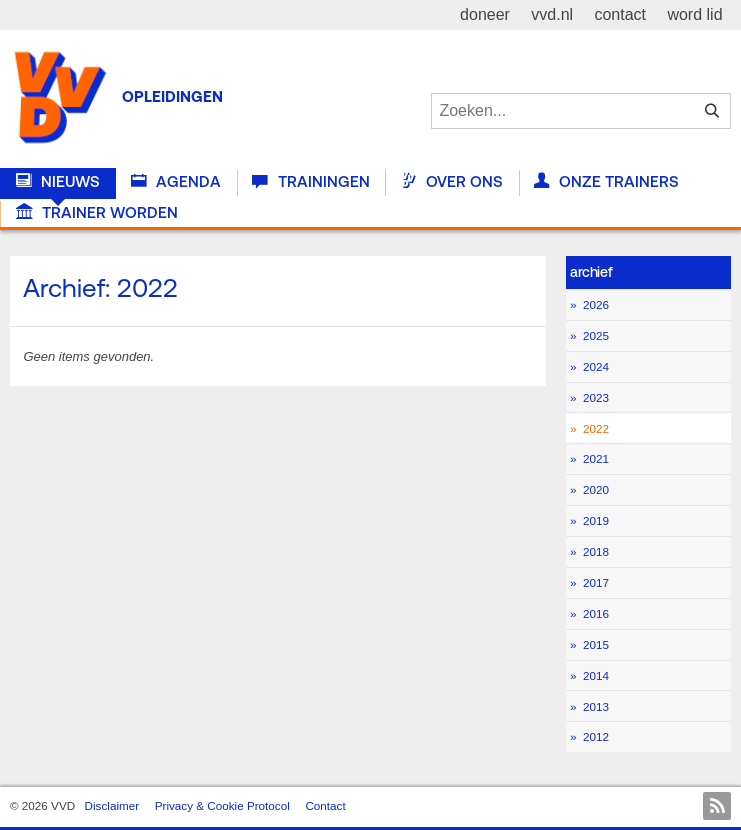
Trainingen (310, 182)
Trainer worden (97, 213)
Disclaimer (112, 805)
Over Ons (452, 182)
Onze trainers (606, 182)
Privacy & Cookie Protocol (222, 805)
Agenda (176, 182)
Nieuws (58, 182)
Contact (325, 805)
